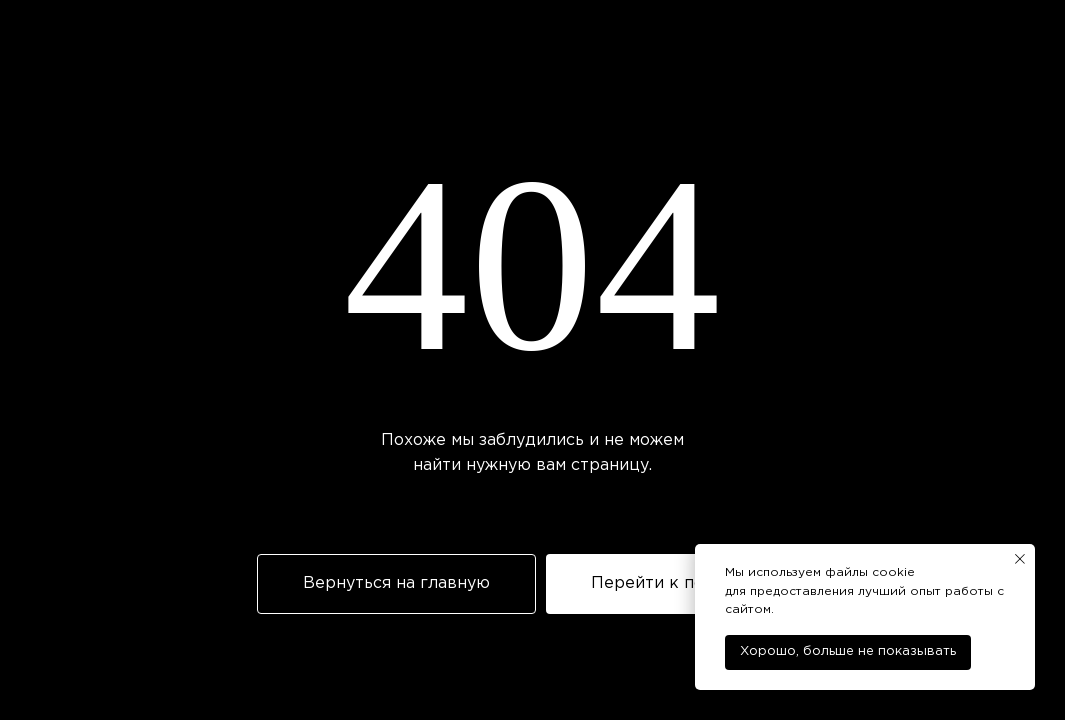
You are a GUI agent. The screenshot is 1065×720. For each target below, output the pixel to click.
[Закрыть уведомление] (1020, 559)
